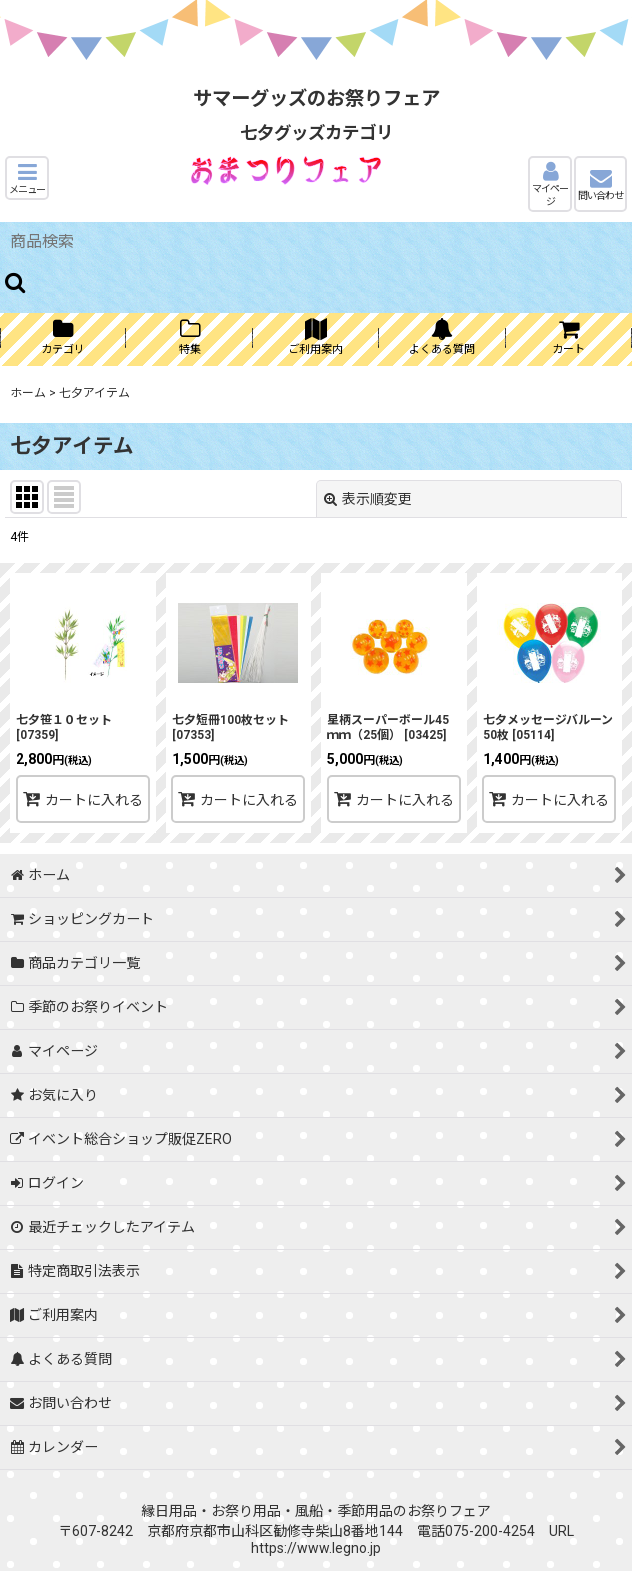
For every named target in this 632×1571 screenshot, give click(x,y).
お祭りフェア (449, 1511)
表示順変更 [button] (368, 499)
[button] (27, 178)
